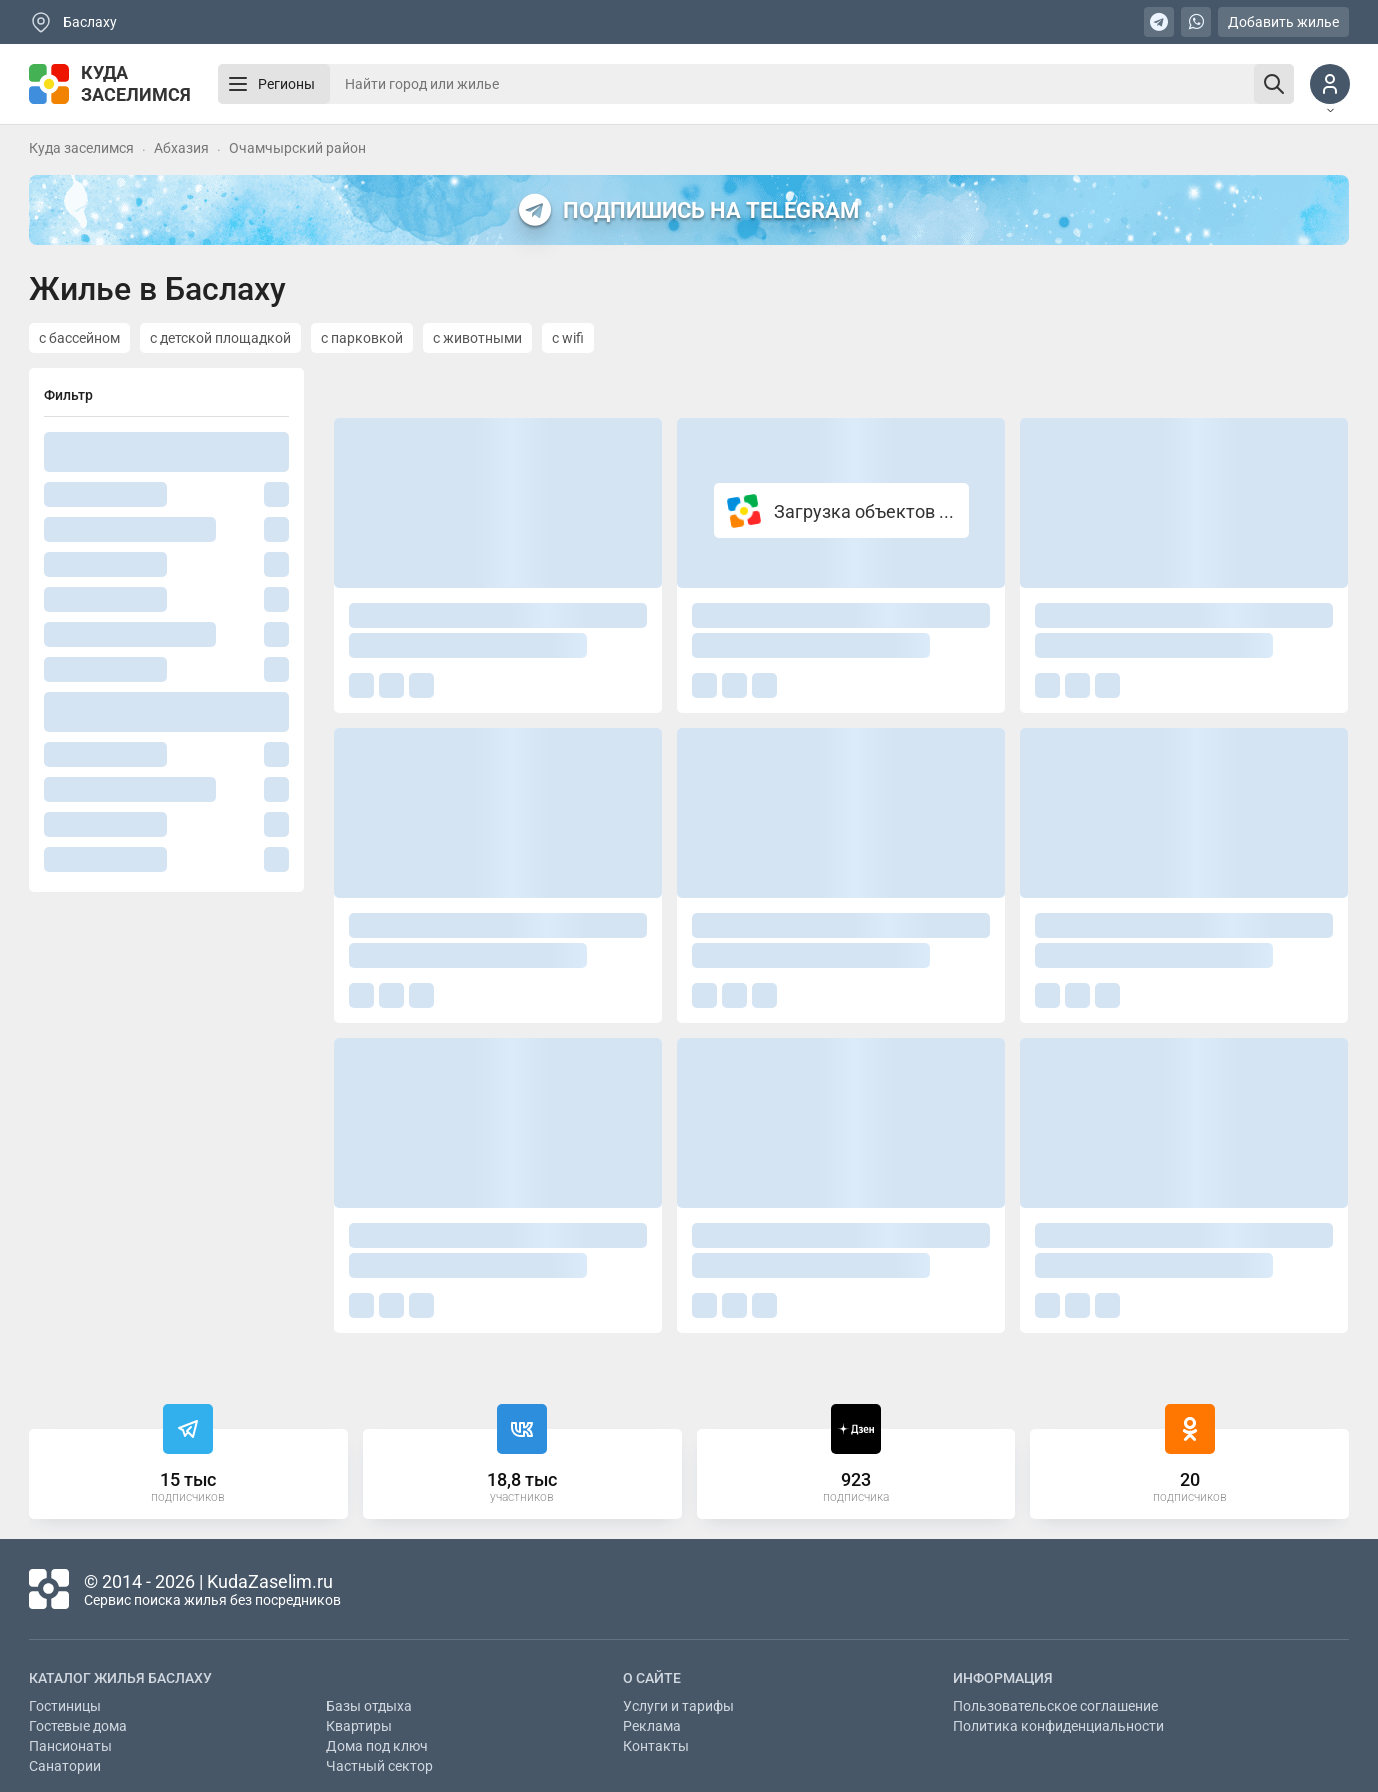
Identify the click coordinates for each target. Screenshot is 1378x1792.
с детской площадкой (220, 338)
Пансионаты (70, 1746)
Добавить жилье (1283, 22)
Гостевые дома (78, 1726)
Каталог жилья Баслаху (120, 1678)
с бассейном (79, 338)
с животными (477, 338)
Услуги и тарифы (678, 1706)
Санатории (65, 1766)
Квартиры (359, 1726)
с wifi (568, 338)
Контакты (656, 1746)
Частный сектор (379, 1766)
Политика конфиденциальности (1058, 1726)
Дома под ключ (377, 1746)
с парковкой (362, 338)
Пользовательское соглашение (1055, 1706)
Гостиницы (65, 1706)
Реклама (652, 1726)
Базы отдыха (369, 1706)
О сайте (652, 1678)
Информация (1003, 1678)
